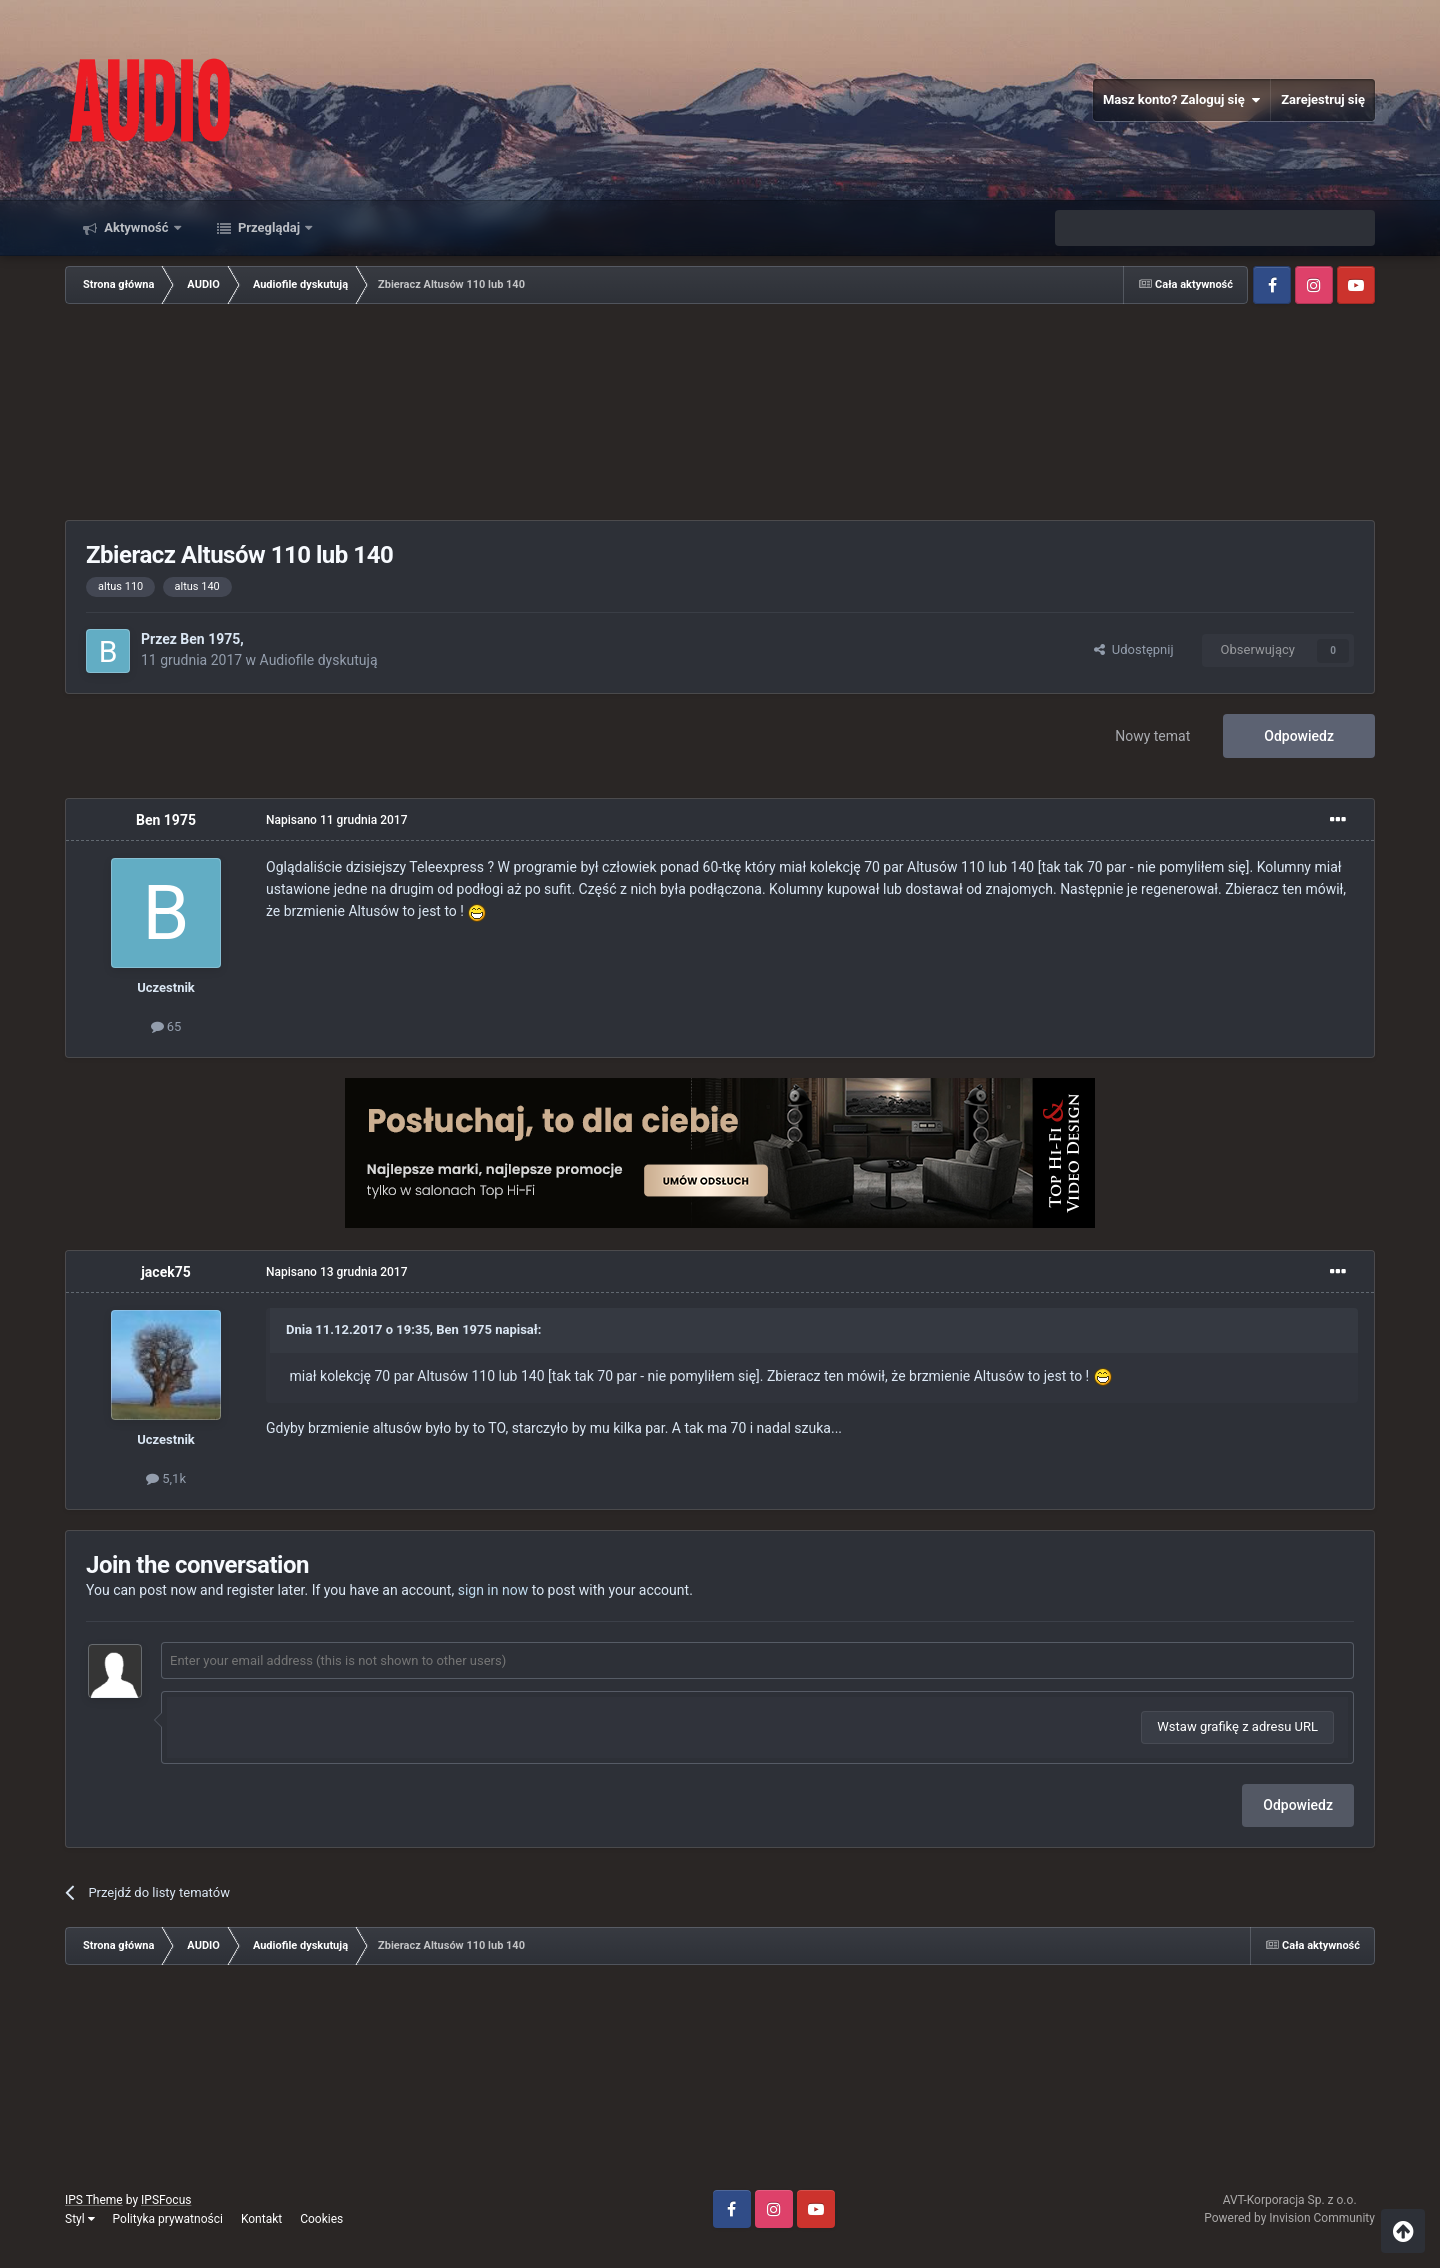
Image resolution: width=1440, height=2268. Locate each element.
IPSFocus (166, 2200)
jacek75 (166, 1272)
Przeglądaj (269, 227)
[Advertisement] (720, 414)
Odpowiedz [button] (1298, 1805)
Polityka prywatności (168, 2219)
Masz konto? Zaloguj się (1181, 100)
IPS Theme (94, 2200)
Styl (80, 2219)
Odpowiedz (1299, 736)
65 (166, 1026)
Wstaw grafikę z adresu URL (1237, 1726)
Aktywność (136, 227)
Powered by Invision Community (1289, 2218)
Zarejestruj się (1323, 99)
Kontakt (261, 2219)
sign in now (493, 1590)
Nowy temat (1152, 736)
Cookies (321, 2219)
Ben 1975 (210, 639)
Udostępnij (1133, 649)
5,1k (166, 1478)
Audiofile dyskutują (319, 660)
